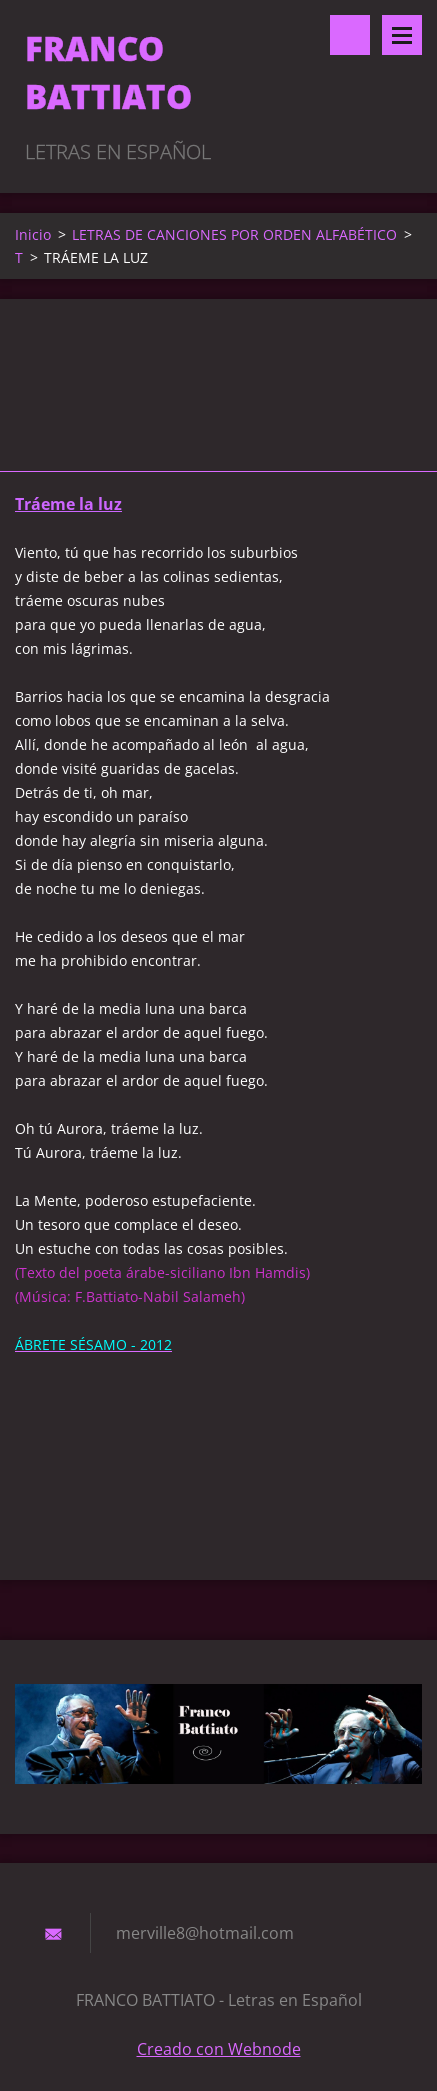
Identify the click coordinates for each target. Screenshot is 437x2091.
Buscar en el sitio (350, 35)
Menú (402, 35)
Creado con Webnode (219, 2049)
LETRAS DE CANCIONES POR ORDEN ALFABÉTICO (234, 234)
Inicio (33, 234)
